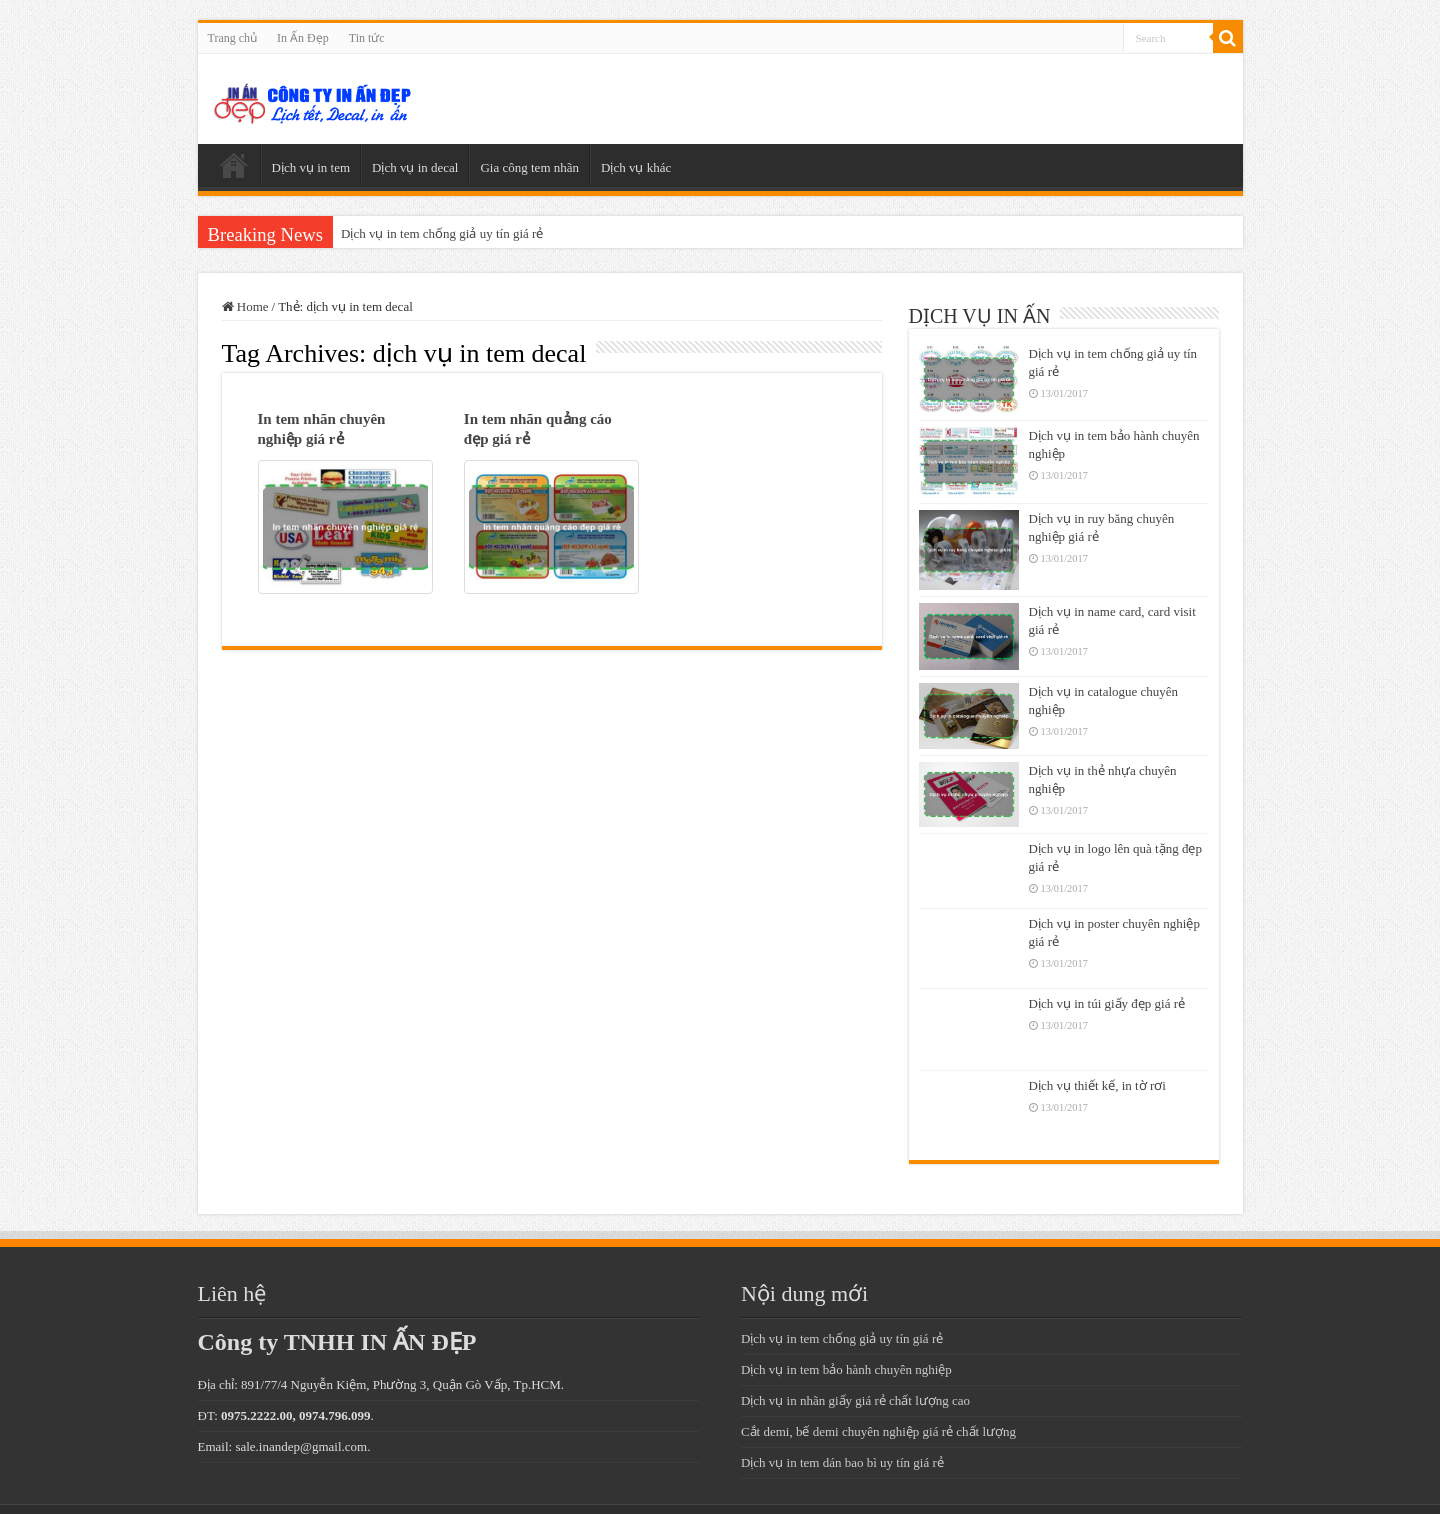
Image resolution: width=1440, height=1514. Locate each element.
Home (245, 306)
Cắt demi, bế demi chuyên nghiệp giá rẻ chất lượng (878, 1431)
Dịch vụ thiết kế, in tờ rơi (1097, 1085)
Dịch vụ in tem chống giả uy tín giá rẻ (442, 233)
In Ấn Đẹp (303, 38)
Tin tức (367, 38)
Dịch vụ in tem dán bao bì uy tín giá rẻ (842, 1462)
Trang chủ (233, 38)
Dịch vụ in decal (415, 167)
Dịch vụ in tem (311, 167)
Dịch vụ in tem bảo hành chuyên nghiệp (846, 1369)
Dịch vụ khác (636, 167)
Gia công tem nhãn (529, 167)
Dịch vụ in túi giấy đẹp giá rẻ (1107, 1003)
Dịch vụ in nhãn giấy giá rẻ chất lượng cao (855, 1400)
